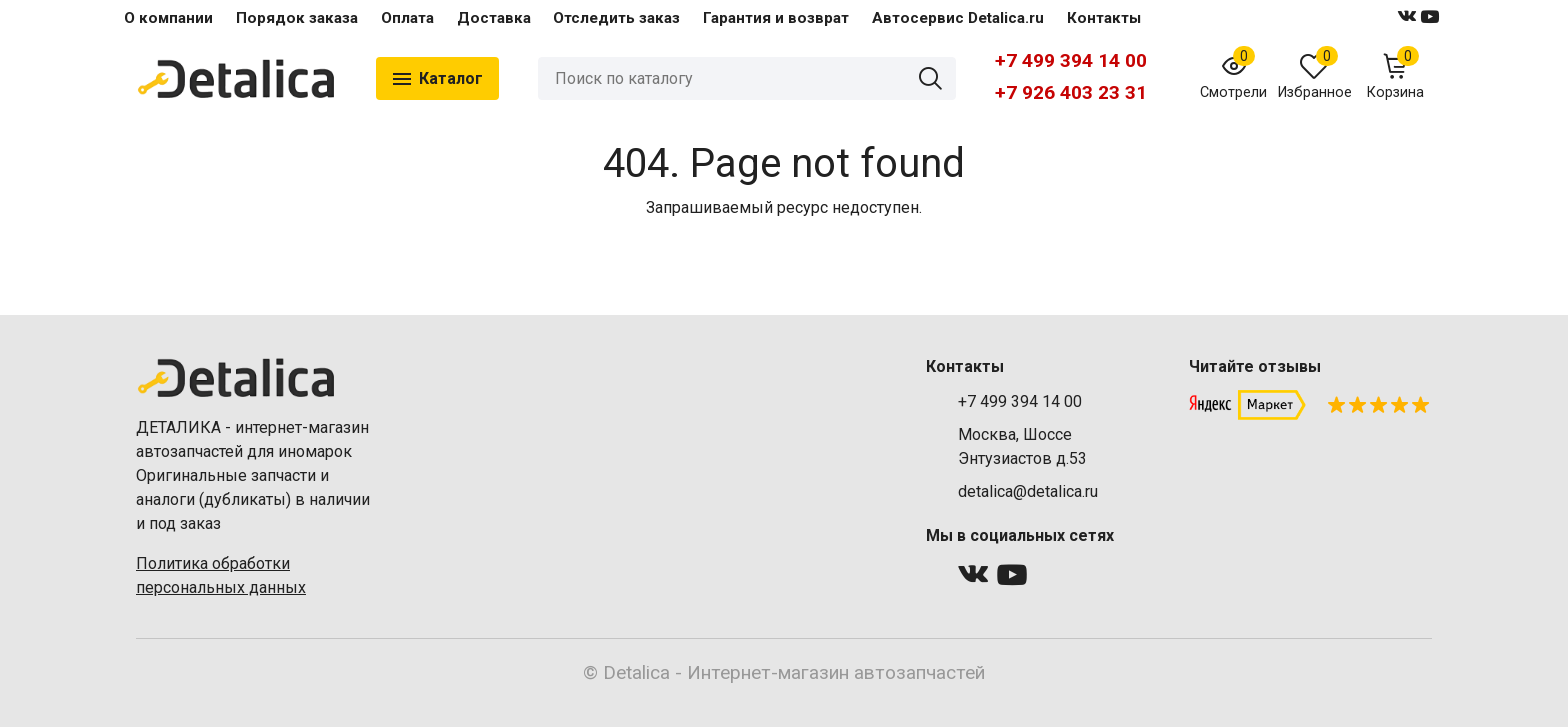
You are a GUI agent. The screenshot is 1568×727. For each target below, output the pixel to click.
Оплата (407, 18)
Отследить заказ (616, 18)
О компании (168, 18)
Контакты (1104, 18)
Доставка (494, 18)
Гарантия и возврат (776, 18)
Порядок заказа (297, 18)
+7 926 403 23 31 (1071, 92)
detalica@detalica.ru (1028, 491)
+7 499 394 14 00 (1071, 60)
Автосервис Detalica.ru (958, 18)
